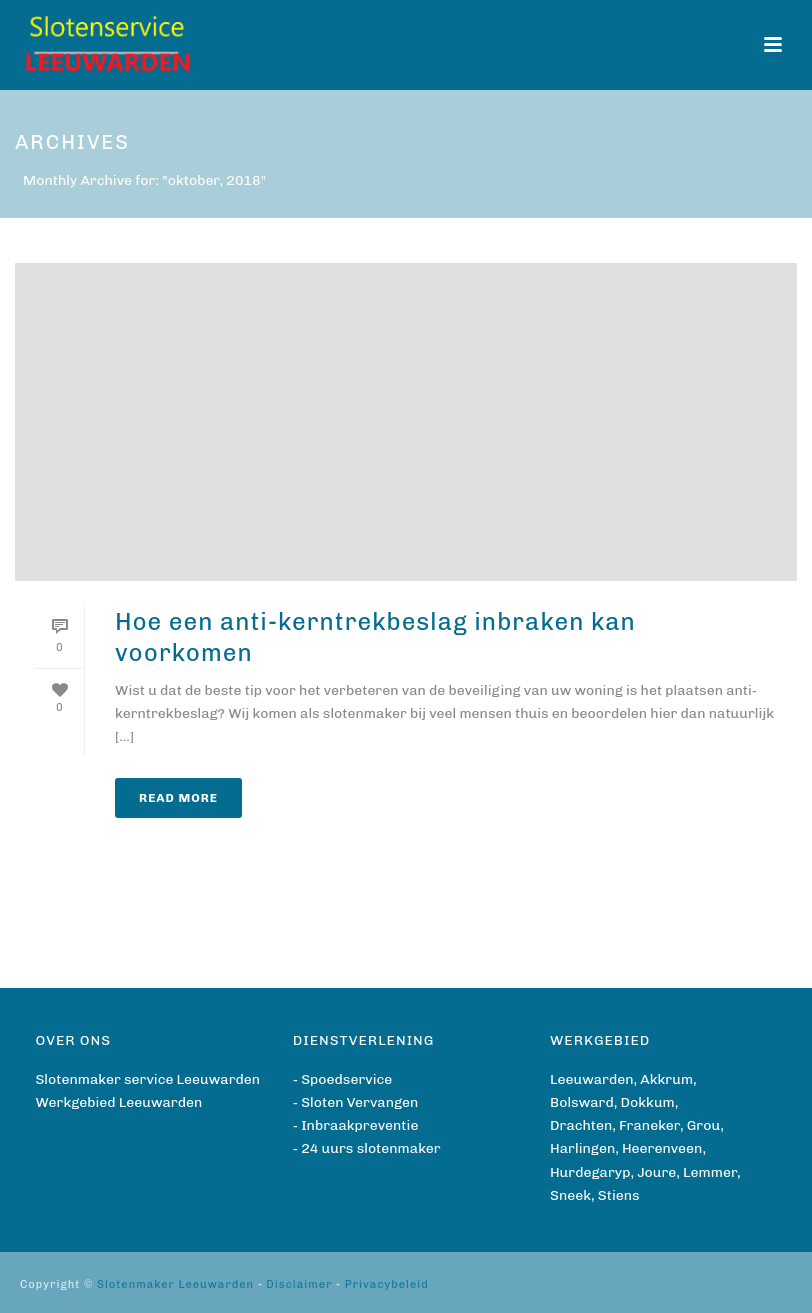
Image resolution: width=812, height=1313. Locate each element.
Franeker (649, 1125)
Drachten (581, 1125)
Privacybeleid (387, 1284)
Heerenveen (662, 1148)
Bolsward (582, 1102)
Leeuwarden (592, 1079)
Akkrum (666, 1079)
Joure (656, 1172)
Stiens (619, 1195)
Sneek (570, 1195)
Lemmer (710, 1172)
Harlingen (582, 1148)
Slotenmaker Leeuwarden (175, 1284)
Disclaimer (299, 1284)
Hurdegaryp (590, 1172)
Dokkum (648, 1102)
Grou (703, 1125)
